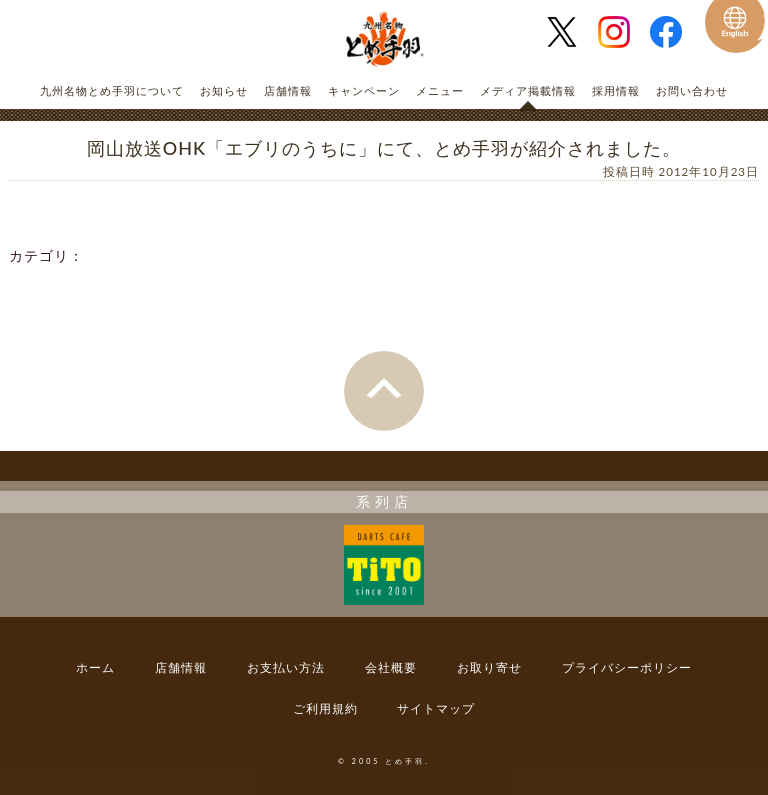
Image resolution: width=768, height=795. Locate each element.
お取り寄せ (489, 667)
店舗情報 (288, 90)
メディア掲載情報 (528, 90)
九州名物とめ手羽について (112, 90)
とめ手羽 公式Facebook (674, 32)
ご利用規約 (325, 708)
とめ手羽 (384, 39)
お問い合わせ (692, 90)
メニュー (440, 90)
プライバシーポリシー (627, 667)
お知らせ (224, 90)
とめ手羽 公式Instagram (622, 32)
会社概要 (391, 667)
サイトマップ (436, 708)
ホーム (95, 667)
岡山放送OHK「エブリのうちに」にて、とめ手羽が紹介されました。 (384, 148)
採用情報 (616, 90)
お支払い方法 (286, 667)
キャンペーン (364, 90)
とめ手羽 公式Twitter (570, 32)
